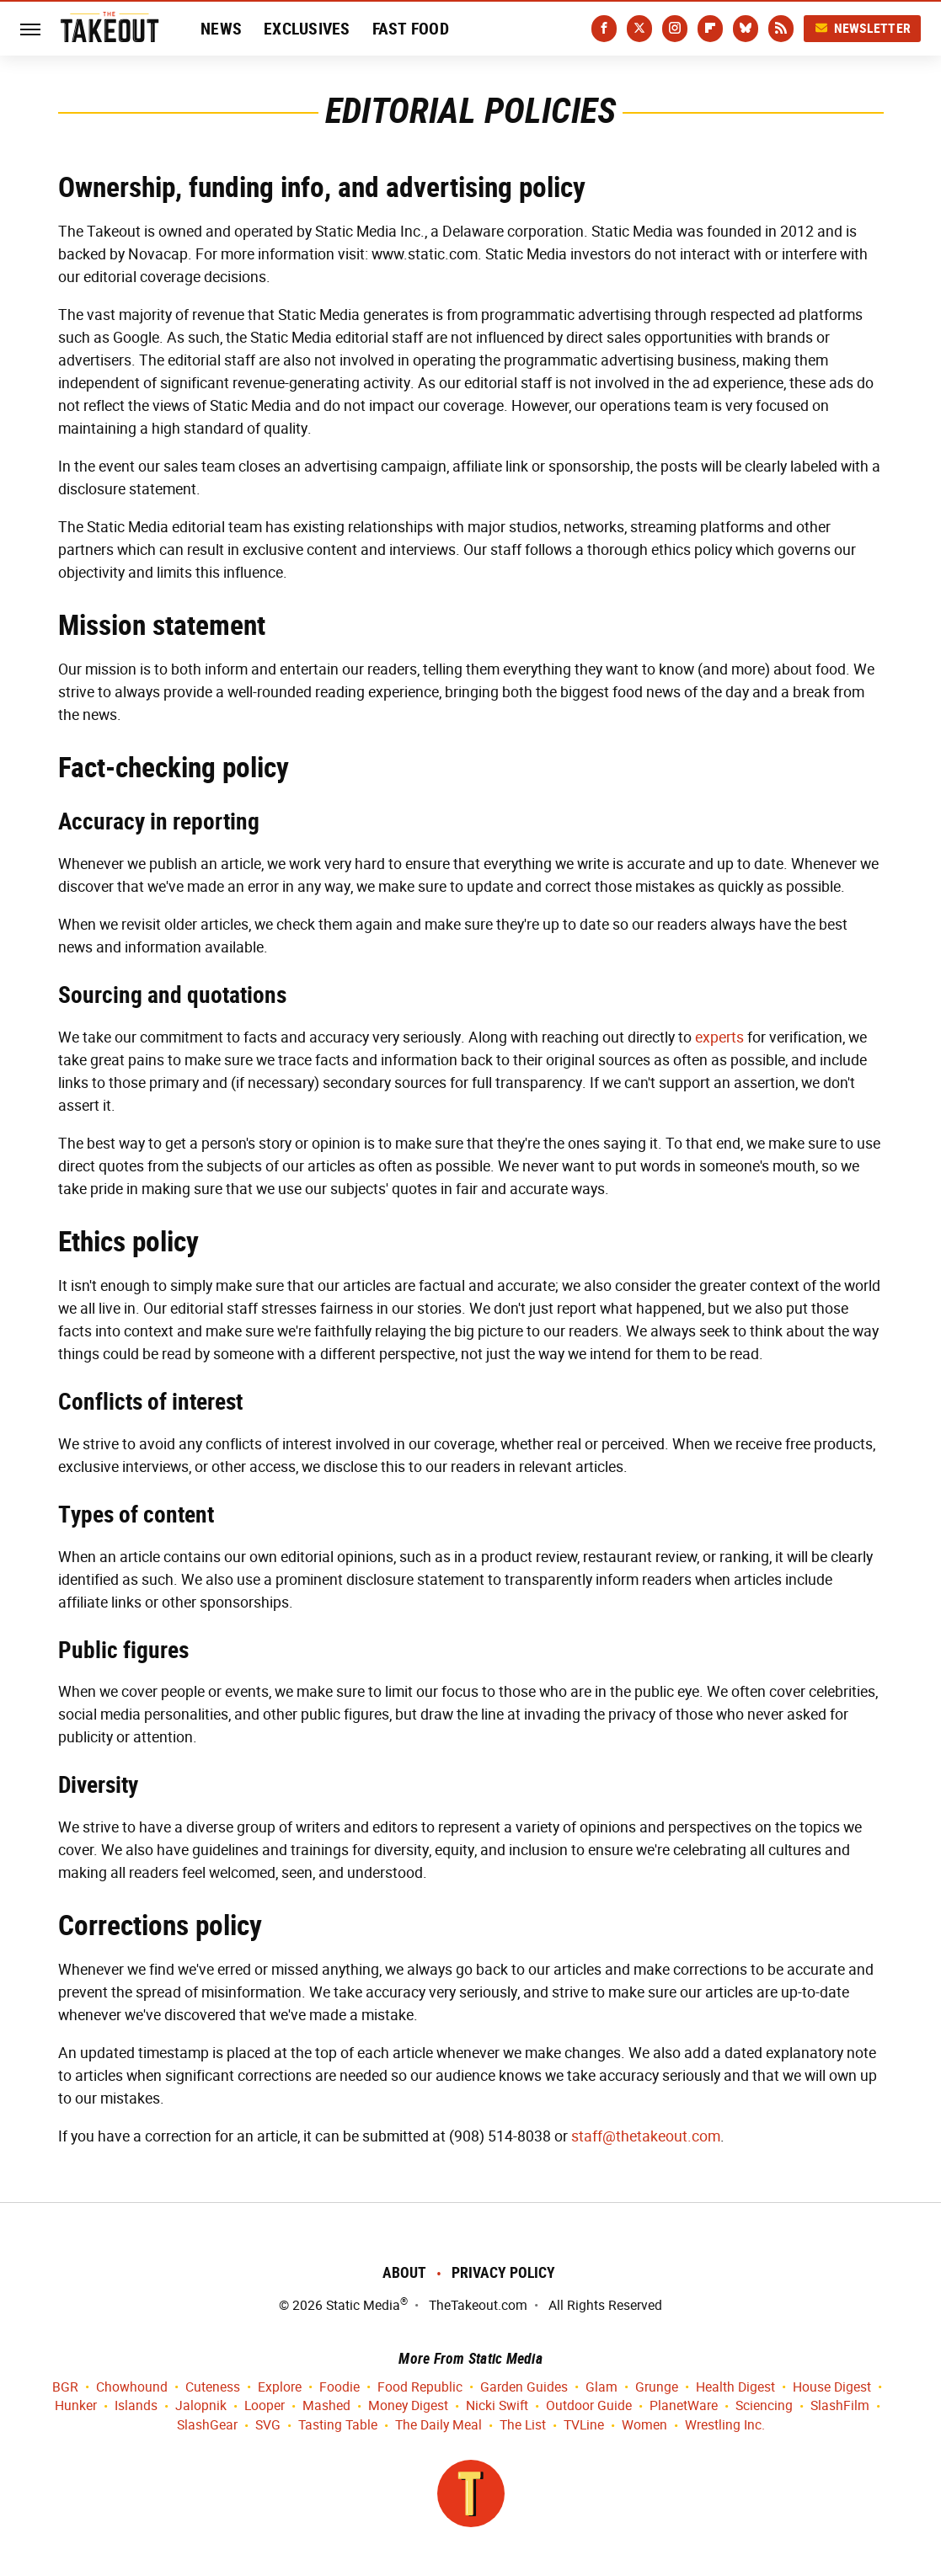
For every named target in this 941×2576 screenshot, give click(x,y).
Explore (280, 2388)
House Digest (832, 2388)
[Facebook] (604, 28)
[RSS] (781, 28)
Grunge (656, 2388)
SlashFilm (839, 2406)
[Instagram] (674, 28)
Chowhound (132, 2388)
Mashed (326, 2406)
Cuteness (212, 2388)
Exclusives (307, 29)
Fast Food (410, 29)
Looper (264, 2406)
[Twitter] (639, 28)
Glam (601, 2388)
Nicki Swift (497, 2406)
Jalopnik (201, 2406)
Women (644, 2426)
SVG (268, 2426)
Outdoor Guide (589, 2406)
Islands (136, 2406)
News (221, 29)
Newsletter (863, 28)
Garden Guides (524, 2388)
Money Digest (408, 2406)
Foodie (339, 2388)
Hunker (76, 2406)
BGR (65, 2388)
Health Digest (735, 2388)
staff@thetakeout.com (645, 2136)
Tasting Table (337, 2426)
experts (719, 1037)
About (404, 2272)
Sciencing (764, 2406)
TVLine (584, 2426)
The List (523, 2426)
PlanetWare (684, 2406)
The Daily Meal (438, 2426)
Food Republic (419, 2388)
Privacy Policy (503, 2272)
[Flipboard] (710, 28)
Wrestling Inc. (725, 2426)
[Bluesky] (745, 28)
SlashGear (207, 2426)
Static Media (363, 2305)
